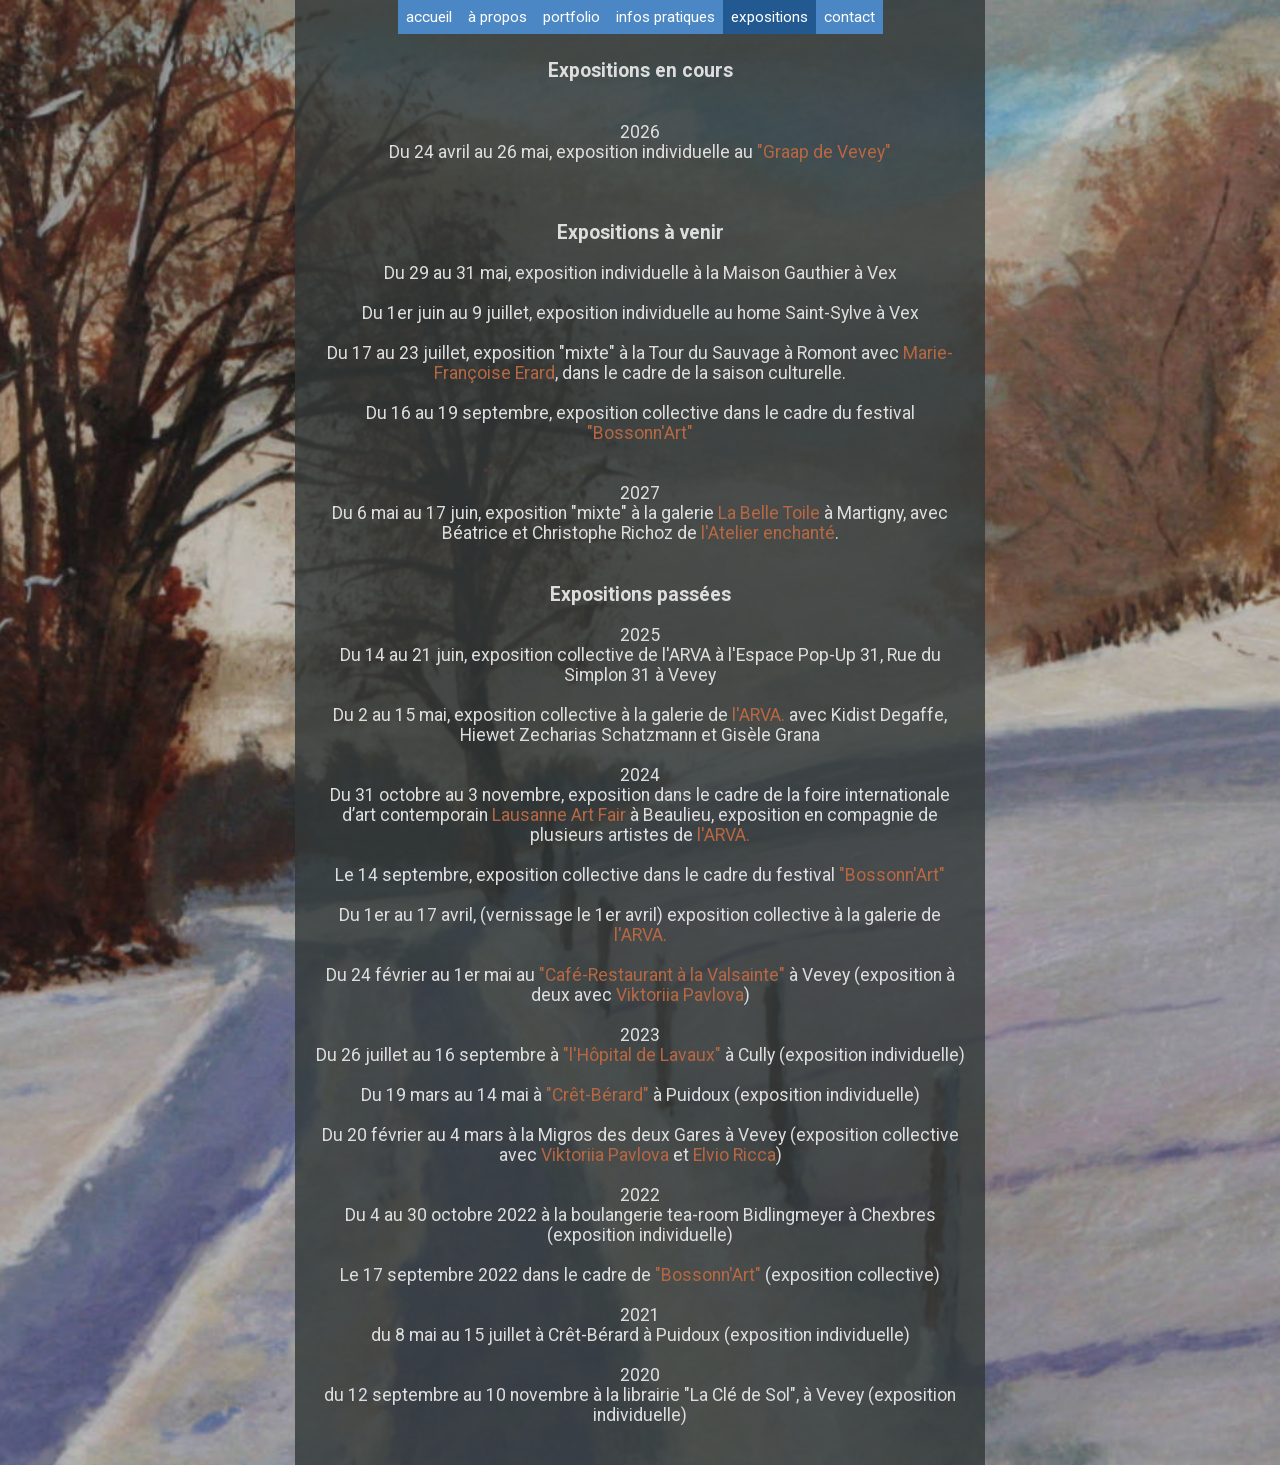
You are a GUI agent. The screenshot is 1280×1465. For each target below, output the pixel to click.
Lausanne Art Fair (561, 815)
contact (849, 17)
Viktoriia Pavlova (680, 995)
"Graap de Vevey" (824, 152)
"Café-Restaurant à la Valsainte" (662, 975)
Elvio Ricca (734, 1155)
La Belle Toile (767, 513)
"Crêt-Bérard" (597, 1095)
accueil (429, 17)
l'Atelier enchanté (768, 533)
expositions (769, 17)
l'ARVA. (758, 715)
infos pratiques (665, 17)
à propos (497, 17)
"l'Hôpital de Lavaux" (642, 1055)
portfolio (571, 17)
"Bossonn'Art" (640, 433)
